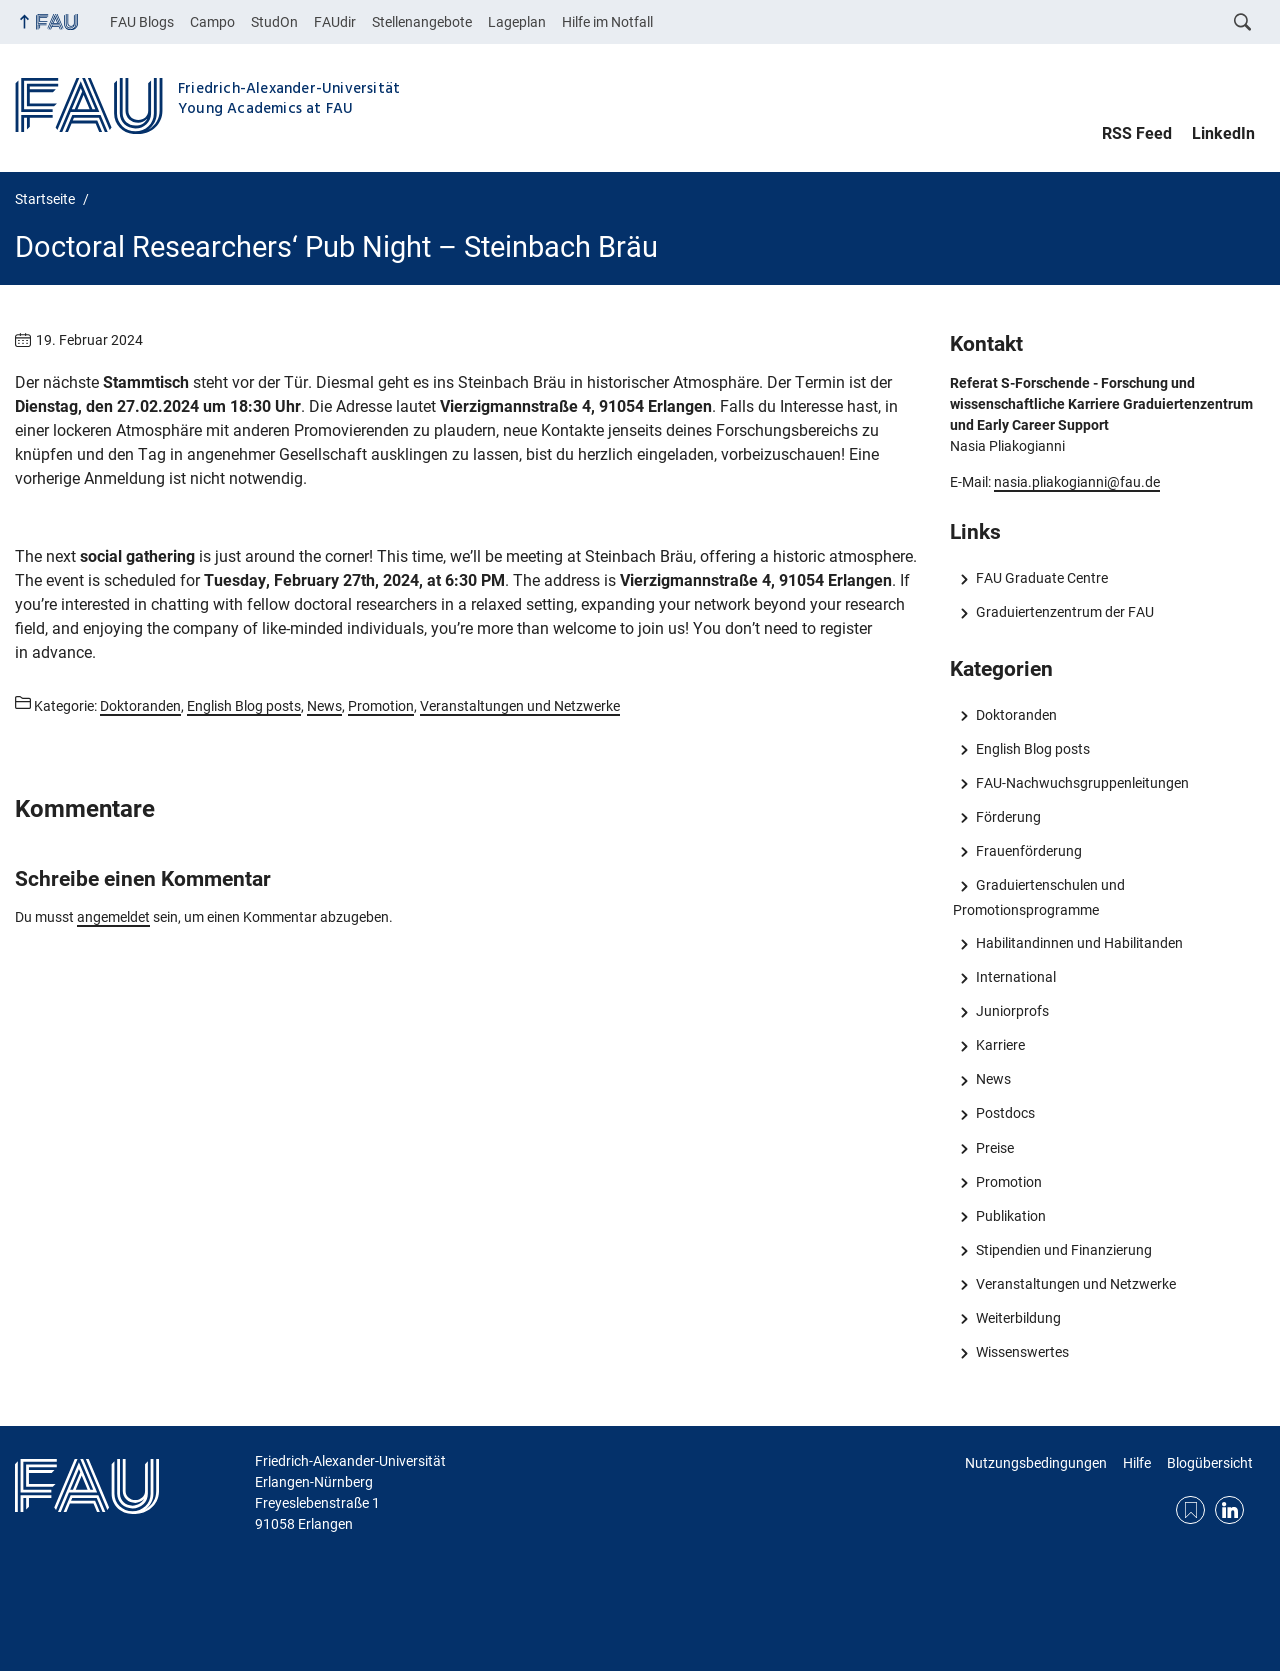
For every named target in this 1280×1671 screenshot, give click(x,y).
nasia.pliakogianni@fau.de (1077, 482)
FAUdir (335, 22)
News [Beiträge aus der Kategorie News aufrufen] (324, 706)
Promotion (1009, 1182)
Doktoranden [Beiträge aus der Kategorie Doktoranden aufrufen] (140, 706)
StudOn (274, 22)
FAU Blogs (142, 22)
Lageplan (517, 22)
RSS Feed (1137, 133)
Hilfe (1137, 1463)
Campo (212, 22)
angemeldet (113, 917)
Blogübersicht (1210, 1463)
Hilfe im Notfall (607, 22)
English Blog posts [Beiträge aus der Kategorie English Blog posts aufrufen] (244, 706)
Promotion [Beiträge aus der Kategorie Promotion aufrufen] (381, 706)
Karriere (1000, 1045)
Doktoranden (1016, 715)
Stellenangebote (422, 22)
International (1016, 977)
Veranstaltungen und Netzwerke (1076, 1284)
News (993, 1079)
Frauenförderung (1029, 851)
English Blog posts (1033, 749)
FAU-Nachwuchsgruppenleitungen (1082, 783)
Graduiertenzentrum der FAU (1065, 612)
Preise (995, 1148)
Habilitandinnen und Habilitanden (1079, 943)
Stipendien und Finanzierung (1064, 1250)
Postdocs (1005, 1113)
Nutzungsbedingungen (1036, 1463)
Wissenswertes (1022, 1352)
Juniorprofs (1012, 1011)
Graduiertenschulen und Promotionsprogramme (1038, 897)
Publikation (1011, 1216)
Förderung (1008, 817)
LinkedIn (1223, 133)
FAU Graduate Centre (1042, 578)
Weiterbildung (1018, 1318)
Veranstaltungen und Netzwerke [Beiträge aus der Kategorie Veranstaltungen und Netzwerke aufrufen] (520, 706)
